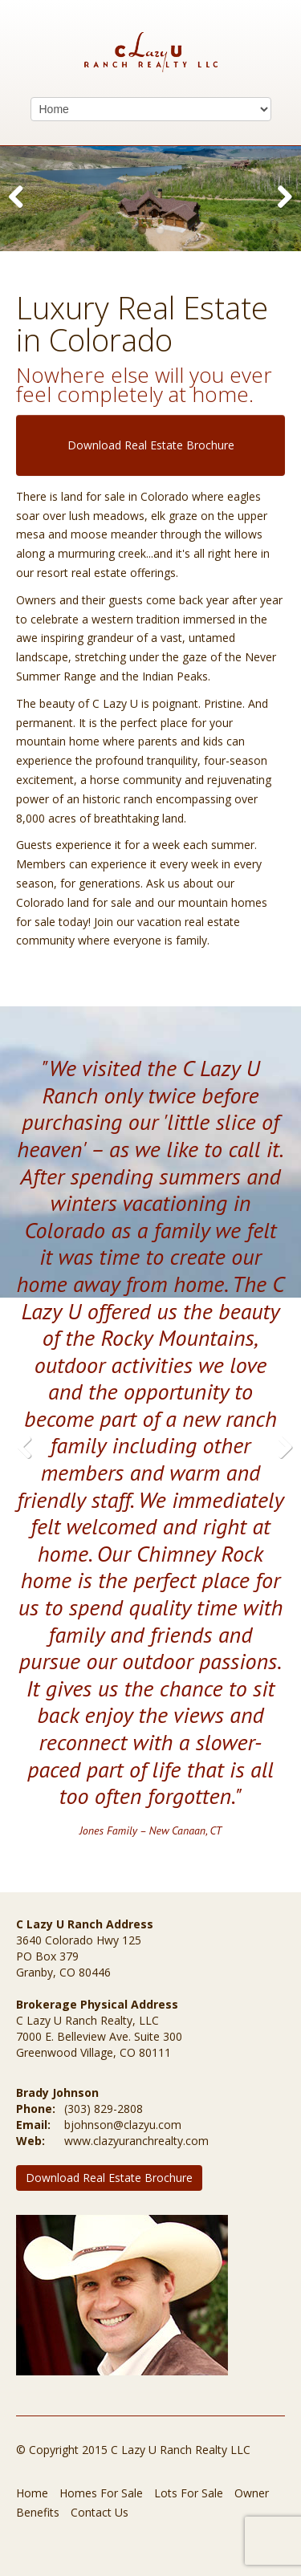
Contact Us (99, 2512)
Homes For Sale (101, 2493)
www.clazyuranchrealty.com (136, 2140)
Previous (24, 213)
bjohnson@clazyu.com (122, 2124)
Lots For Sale (188, 2493)
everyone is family (160, 940)
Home (32, 2493)
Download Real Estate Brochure (150, 445)
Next (280, 213)
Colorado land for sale (74, 902)
